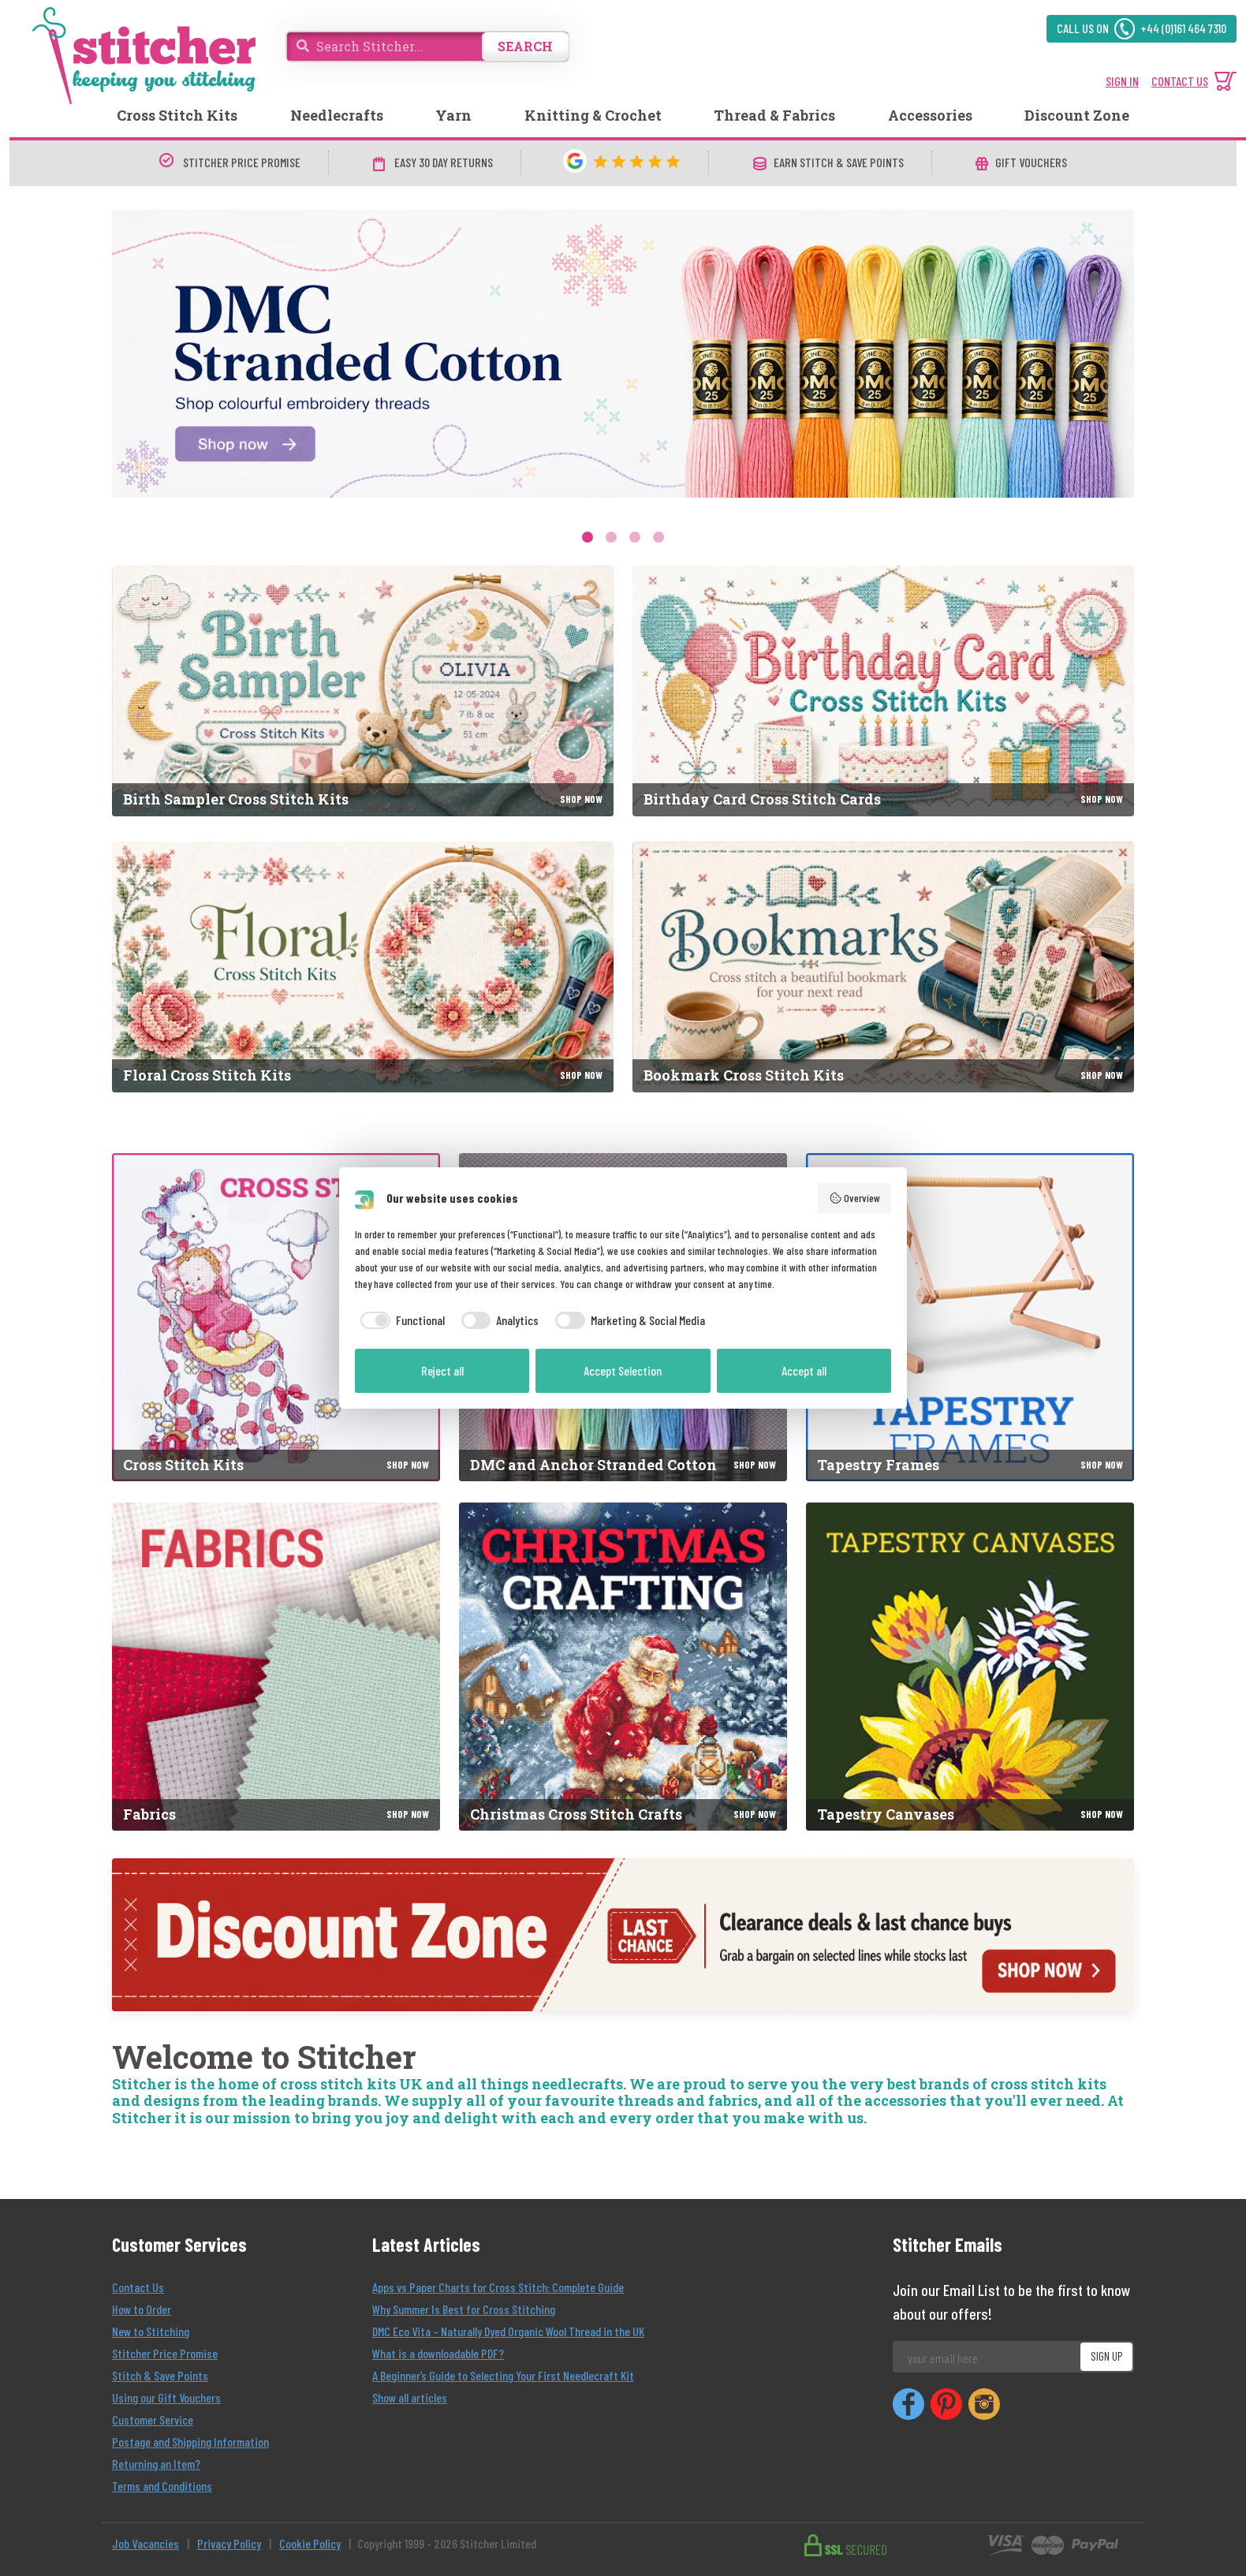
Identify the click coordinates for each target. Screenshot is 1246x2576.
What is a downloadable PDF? (438, 2353)
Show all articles (409, 2397)
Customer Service (152, 2419)
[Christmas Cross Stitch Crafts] (623, 1667)
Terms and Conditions (162, 2485)
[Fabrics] (276, 1667)
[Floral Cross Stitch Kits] (363, 967)
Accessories (930, 115)
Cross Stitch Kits (177, 115)
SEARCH (525, 46)
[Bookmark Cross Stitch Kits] (883, 967)
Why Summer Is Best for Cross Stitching (463, 2309)
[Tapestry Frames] (970, 1317)
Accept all (804, 1370)
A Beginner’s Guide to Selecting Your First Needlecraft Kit (503, 2375)
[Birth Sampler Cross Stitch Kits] (363, 691)
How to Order (141, 2309)
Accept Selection (623, 1370)
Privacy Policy (229, 2543)
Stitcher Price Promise (165, 2353)
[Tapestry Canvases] (970, 1667)
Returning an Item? (156, 2463)
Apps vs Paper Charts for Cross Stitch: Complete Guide (498, 2286)
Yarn (453, 115)
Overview (855, 1198)
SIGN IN (1122, 80)
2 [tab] (611, 537)
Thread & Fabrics (774, 115)
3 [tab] (634, 537)
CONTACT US (1179, 80)
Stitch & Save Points (160, 2375)
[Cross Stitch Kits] (276, 1317)
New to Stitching (150, 2331)
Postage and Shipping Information (190, 2441)
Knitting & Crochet (593, 115)
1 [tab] (587, 537)
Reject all (442, 1370)
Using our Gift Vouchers (166, 2397)
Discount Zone (1076, 115)
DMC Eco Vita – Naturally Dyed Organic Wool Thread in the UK (508, 2331)
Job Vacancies (145, 2543)
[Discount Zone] (623, 1934)
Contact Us (138, 2286)
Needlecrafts (336, 115)
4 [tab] (658, 537)
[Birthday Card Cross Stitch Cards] (883, 691)
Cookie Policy (310, 2543)
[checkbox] (400, 1320)
